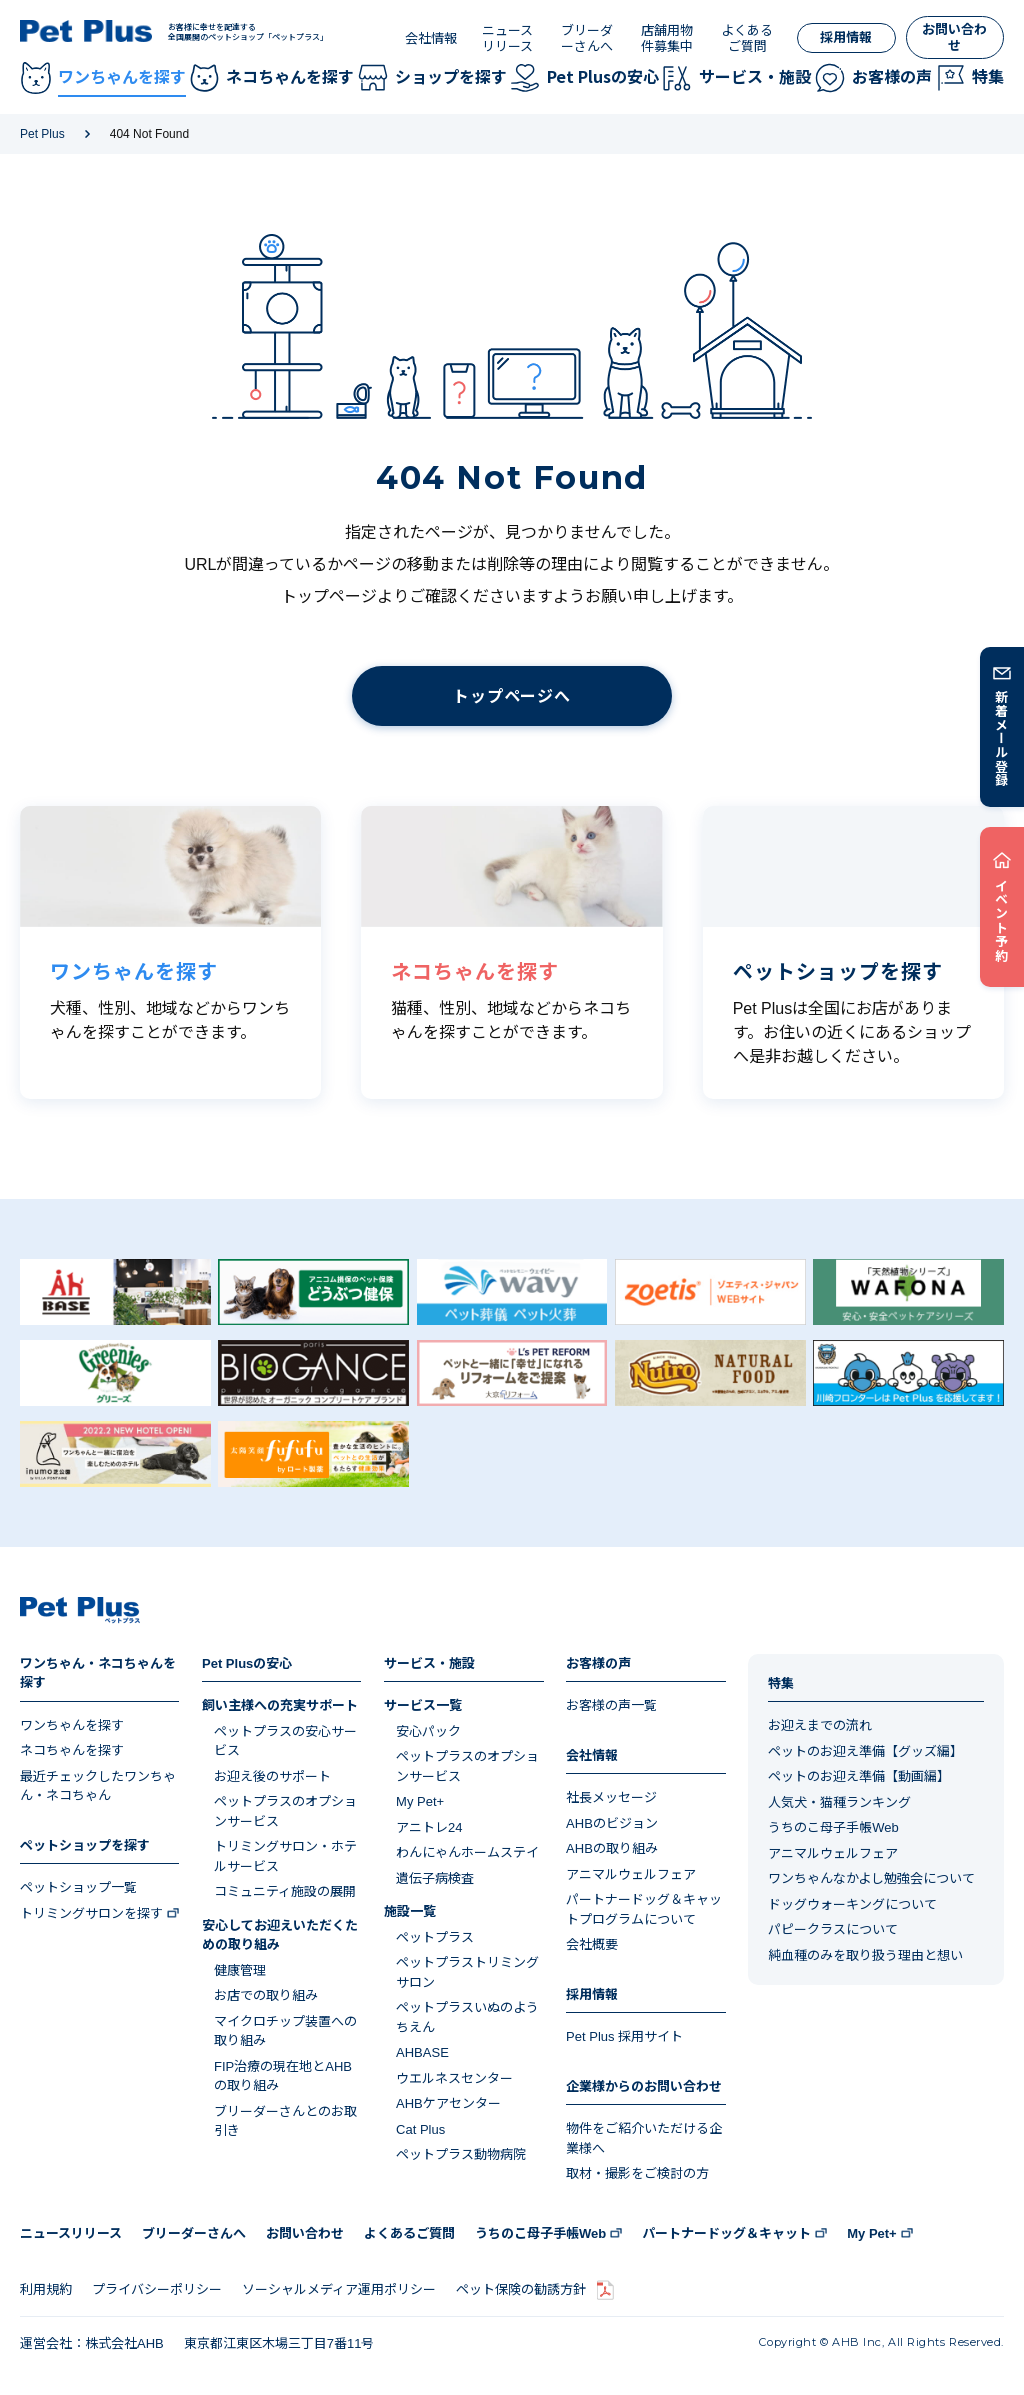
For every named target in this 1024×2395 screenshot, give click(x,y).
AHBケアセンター (448, 2103)
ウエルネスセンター (454, 2078)
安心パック (428, 1731)
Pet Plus (42, 134)
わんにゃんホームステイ (467, 1852)
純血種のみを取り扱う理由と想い (865, 1955)
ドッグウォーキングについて (852, 1904)
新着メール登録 (1002, 738)
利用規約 (46, 2289)
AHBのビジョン (612, 1823)
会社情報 (431, 38)
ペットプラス (435, 1937)
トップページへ (512, 696)
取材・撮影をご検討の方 (637, 2173)
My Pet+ (420, 1801)
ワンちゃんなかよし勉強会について (871, 1878)
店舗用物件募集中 (667, 38)
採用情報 (846, 37)
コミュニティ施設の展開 (285, 1891)
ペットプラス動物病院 (461, 2154)
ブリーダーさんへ (587, 38)
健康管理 (240, 1970)
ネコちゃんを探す (72, 1750)
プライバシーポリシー (157, 2289)
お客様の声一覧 (611, 1705)
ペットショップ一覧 (78, 1887)
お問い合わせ (954, 37)
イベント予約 (1002, 920)
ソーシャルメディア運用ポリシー (339, 2289)
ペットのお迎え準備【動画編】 (859, 1776)
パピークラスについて (833, 1929)
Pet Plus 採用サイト (624, 2036)
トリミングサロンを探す (91, 1913)
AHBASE (422, 2052)
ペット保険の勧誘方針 (521, 2289)
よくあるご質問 (747, 38)
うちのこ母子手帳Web (833, 1827)
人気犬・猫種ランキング (839, 1802)
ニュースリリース (507, 38)
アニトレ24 (429, 1827)
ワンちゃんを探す (72, 1725)
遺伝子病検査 (435, 1878)
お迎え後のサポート (272, 1776)
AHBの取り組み (612, 1848)
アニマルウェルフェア (631, 1874)
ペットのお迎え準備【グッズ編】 (865, 1751)
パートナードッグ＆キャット (726, 2233)
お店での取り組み (266, 1995)
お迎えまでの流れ (820, 1725)
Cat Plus (420, 2129)
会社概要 (592, 1944)
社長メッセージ (611, 1797)
